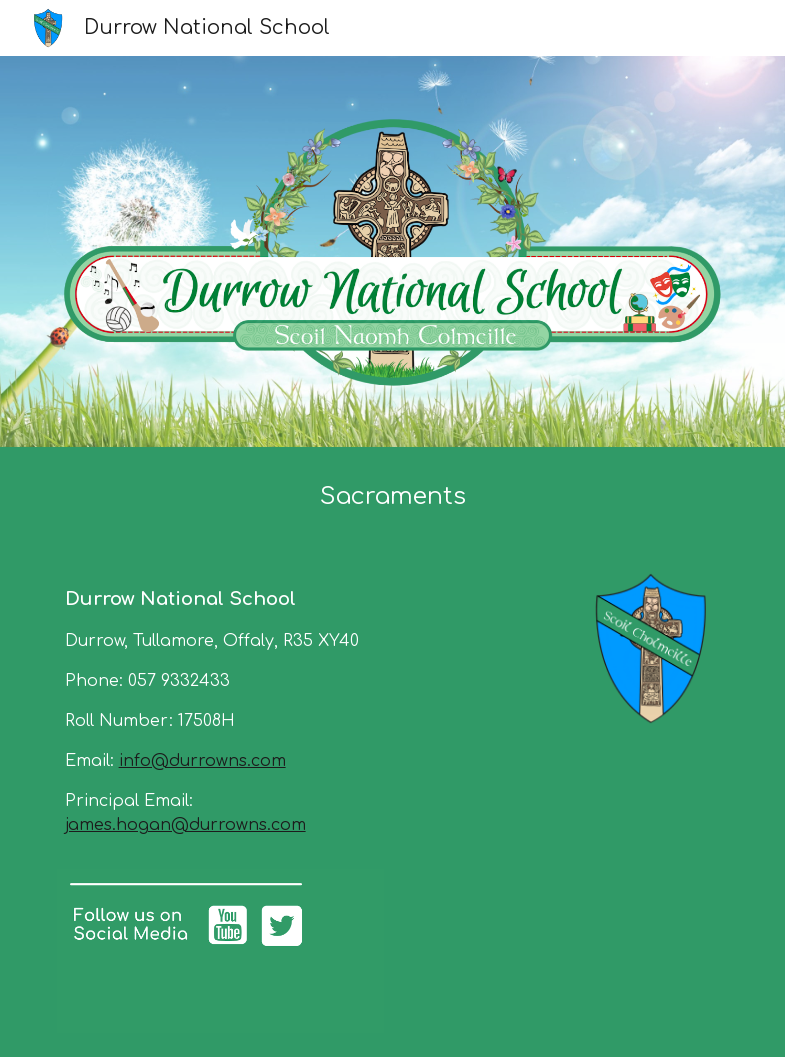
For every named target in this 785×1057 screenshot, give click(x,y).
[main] (393, 497)
